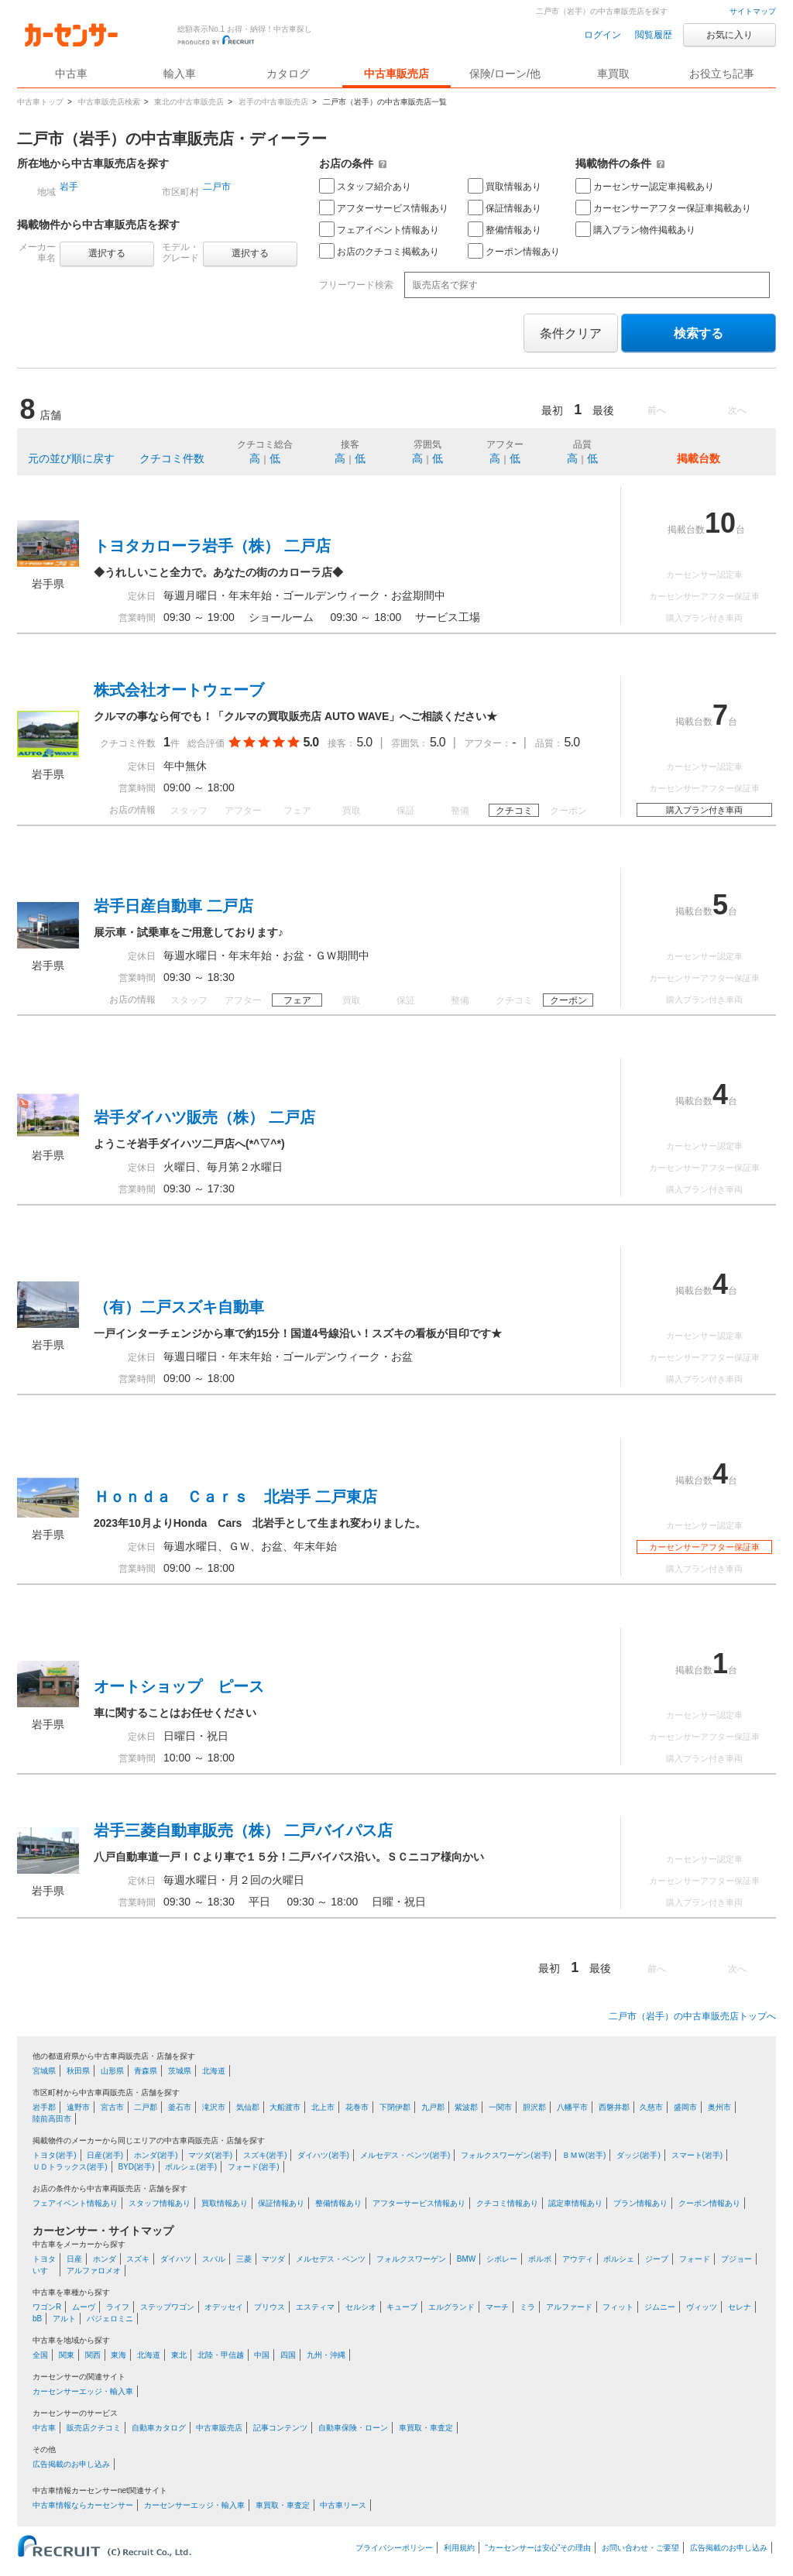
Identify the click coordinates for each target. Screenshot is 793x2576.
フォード (694, 2259)
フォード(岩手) (254, 2167)
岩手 (69, 186)
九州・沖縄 (326, 2355)
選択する (106, 253)
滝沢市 (213, 2107)
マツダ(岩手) (210, 2155)
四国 (288, 2355)
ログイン (602, 34)
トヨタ (44, 2259)
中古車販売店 (396, 73)
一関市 (500, 2107)
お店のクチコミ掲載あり (379, 251)
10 (720, 523)
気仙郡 (247, 2107)
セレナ (739, 2307)
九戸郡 (433, 2107)
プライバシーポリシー (394, 2547)
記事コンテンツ (280, 2427)
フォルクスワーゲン (411, 2259)
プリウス (269, 2307)
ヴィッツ (701, 2307)
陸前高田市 (52, 2119)
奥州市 (719, 2107)
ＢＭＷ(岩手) (584, 2155)
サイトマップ (752, 11)
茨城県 (179, 2071)
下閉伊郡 (394, 2107)
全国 (40, 2355)
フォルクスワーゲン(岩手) (506, 2155)
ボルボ (539, 2259)
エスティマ (315, 2307)
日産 (74, 2259)
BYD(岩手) (136, 2167)
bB (37, 2318)
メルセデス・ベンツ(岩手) (405, 2155)
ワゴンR (47, 2307)
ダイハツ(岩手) (323, 2155)
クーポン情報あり (514, 251)
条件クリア (571, 333)
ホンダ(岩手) (156, 2155)
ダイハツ (175, 2259)
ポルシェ (618, 2259)
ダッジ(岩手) (638, 2155)
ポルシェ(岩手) (191, 2167)
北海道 (213, 2071)
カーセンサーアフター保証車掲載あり (663, 207)
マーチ (497, 2307)
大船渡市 (284, 2107)
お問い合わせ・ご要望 (640, 2547)
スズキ (137, 2259)
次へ (737, 410)
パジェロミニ (110, 2318)
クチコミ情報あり (507, 2203)
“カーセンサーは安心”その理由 (539, 2547)
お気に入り (729, 34)
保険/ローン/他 (505, 73)
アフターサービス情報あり (383, 207)
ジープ (656, 2259)
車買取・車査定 (426, 2427)
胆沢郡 (534, 2107)
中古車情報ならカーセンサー (83, 2505)
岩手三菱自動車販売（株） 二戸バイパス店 (243, 1830)
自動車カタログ (159, 2427)
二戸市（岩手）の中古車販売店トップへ (692, 2016)
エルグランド (451, 2307)
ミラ (527, 2307)
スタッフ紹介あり (365, 186)
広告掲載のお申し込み (71, 2464)
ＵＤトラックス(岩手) (70, 2167)
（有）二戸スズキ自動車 (179, 1306)
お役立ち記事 (721, 73)
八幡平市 (572, 2107)
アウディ (577, 2259)
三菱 (244, 2259)
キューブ (401, 2307)
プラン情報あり (640, 2203)
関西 (93, 2355)
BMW (466, 2259)
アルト (64, 2318)
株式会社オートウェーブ (179, 689)
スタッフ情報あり (160, 2203)
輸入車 (179, 73)
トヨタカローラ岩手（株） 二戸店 (212, 545)
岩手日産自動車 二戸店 (173, 905)
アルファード (569, 2307)
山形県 (112, 2071)
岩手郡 (44, 2107)
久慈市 (651, 2107)
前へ (656, 410)
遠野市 (78, 2107)
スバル (213, 2259)
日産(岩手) (105, 2155)
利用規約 (459, 2547)
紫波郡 (466, 2107)
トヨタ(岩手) (55, 2155)
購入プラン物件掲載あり (635, 229)
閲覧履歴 (653, 34)
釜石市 (179, 2107)
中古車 (44, 2427)
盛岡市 (685, 2107)
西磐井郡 (614, 2107)
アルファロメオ (94, 2270)
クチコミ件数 (171, 458)
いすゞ (44, 2270)
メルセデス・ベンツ (331, 2259)
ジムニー (659, 2307)
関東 (66, 2355)
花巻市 (357, 2107)
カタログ (288, 73)
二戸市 (217, 186)
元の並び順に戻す (71, 458)
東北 (179, 2355)
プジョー (736, 2259)
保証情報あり (504, 207)
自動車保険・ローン (353, 2427)
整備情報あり (504, 229)
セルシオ (360, 2307)
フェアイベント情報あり (379, 229)
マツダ (273, 2259)
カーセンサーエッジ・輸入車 (83, 2391)
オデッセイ (223, 2307)
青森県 (145, 2071)
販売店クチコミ (94, 2427)
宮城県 (44, 2071)
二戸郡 (145, 2107)
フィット (617, 2307)
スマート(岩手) (697, 2155)
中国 (261, 2355)
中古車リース (343, 2505)
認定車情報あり (575, 2203)
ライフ (117, 2307)
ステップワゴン (167, 2307)
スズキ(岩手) (265, 2155)
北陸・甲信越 (220, 2355)
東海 (118, 2355)
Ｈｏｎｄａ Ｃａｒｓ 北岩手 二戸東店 (235, 1496)
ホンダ (104, 2259)
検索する (698, 333)
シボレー (501, 2259)
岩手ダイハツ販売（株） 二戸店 (204, 1117)
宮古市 (112, 2107)
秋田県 (78, 2071)
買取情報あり (504, 186)
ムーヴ (83, 2307)
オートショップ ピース (179, 1686)
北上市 (323, 2107)
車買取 (613, 73)
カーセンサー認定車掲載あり (644, 186)
